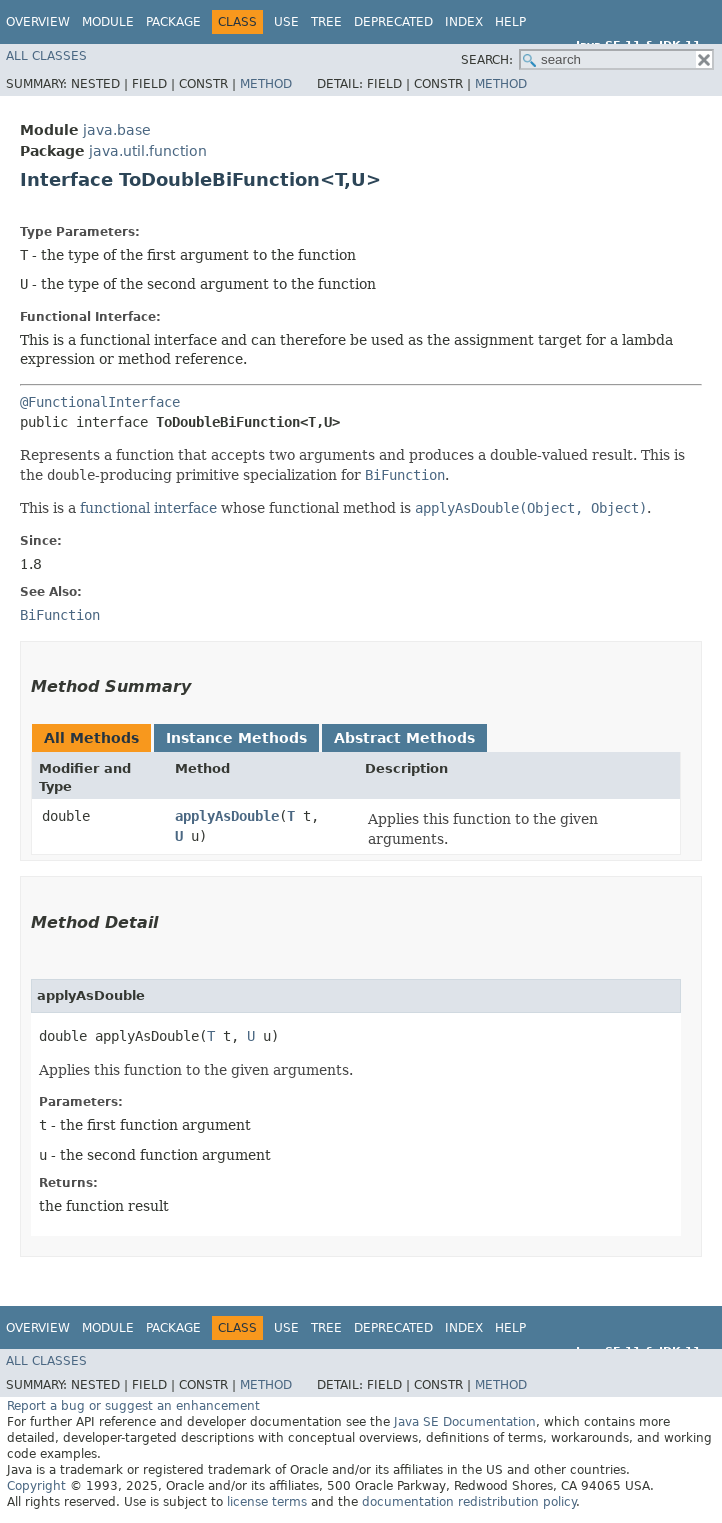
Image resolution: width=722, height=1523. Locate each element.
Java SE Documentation (465, 1422)
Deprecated (393, 22)
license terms (267, 1502)
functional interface (148, 508)
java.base (117, 130)
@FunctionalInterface (100, 402)
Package (173, 22)
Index (464, 22)
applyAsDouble (227, 816)
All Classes (46, 56)
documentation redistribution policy (469, 1502)
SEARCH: (487, 60)
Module (108, 22)
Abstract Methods (404, 738)
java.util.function (148, 151)
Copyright (36, 1486)
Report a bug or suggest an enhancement (133, 1406)
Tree (326, 22)
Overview (38, 22)
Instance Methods (236, 738)
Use (286, 22)
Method (266, 84)
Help (510, 22)
